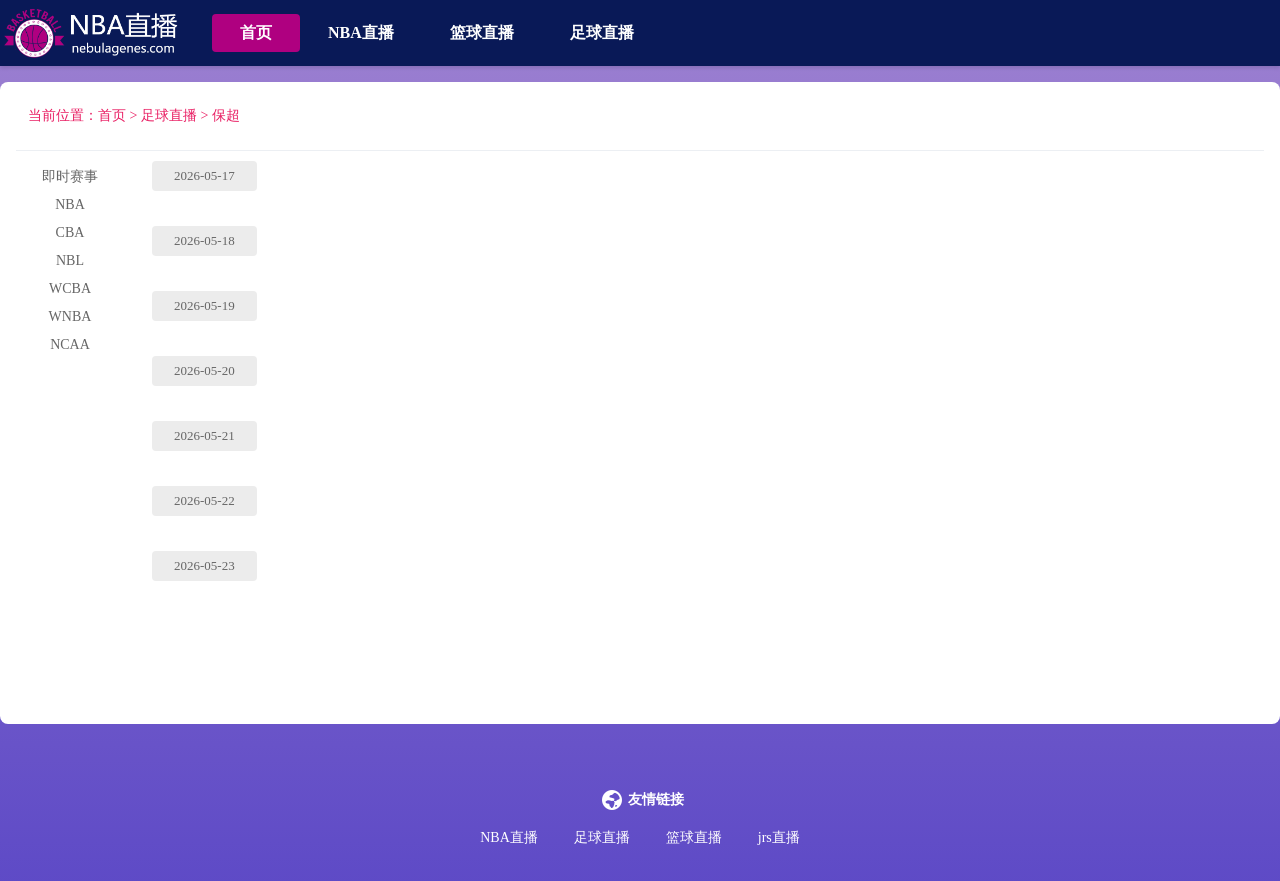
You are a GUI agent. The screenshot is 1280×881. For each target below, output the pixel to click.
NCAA (70, 344)
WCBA (70, 288)
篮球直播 (482, 32)
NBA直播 (361, 32)
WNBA (70, 316)
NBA (70, 204)
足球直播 (602, 32)
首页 (256, 32)
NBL (70, 260)
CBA (70, 232)
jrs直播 (779, 837)
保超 (226, 115)
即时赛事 (70, 176)
